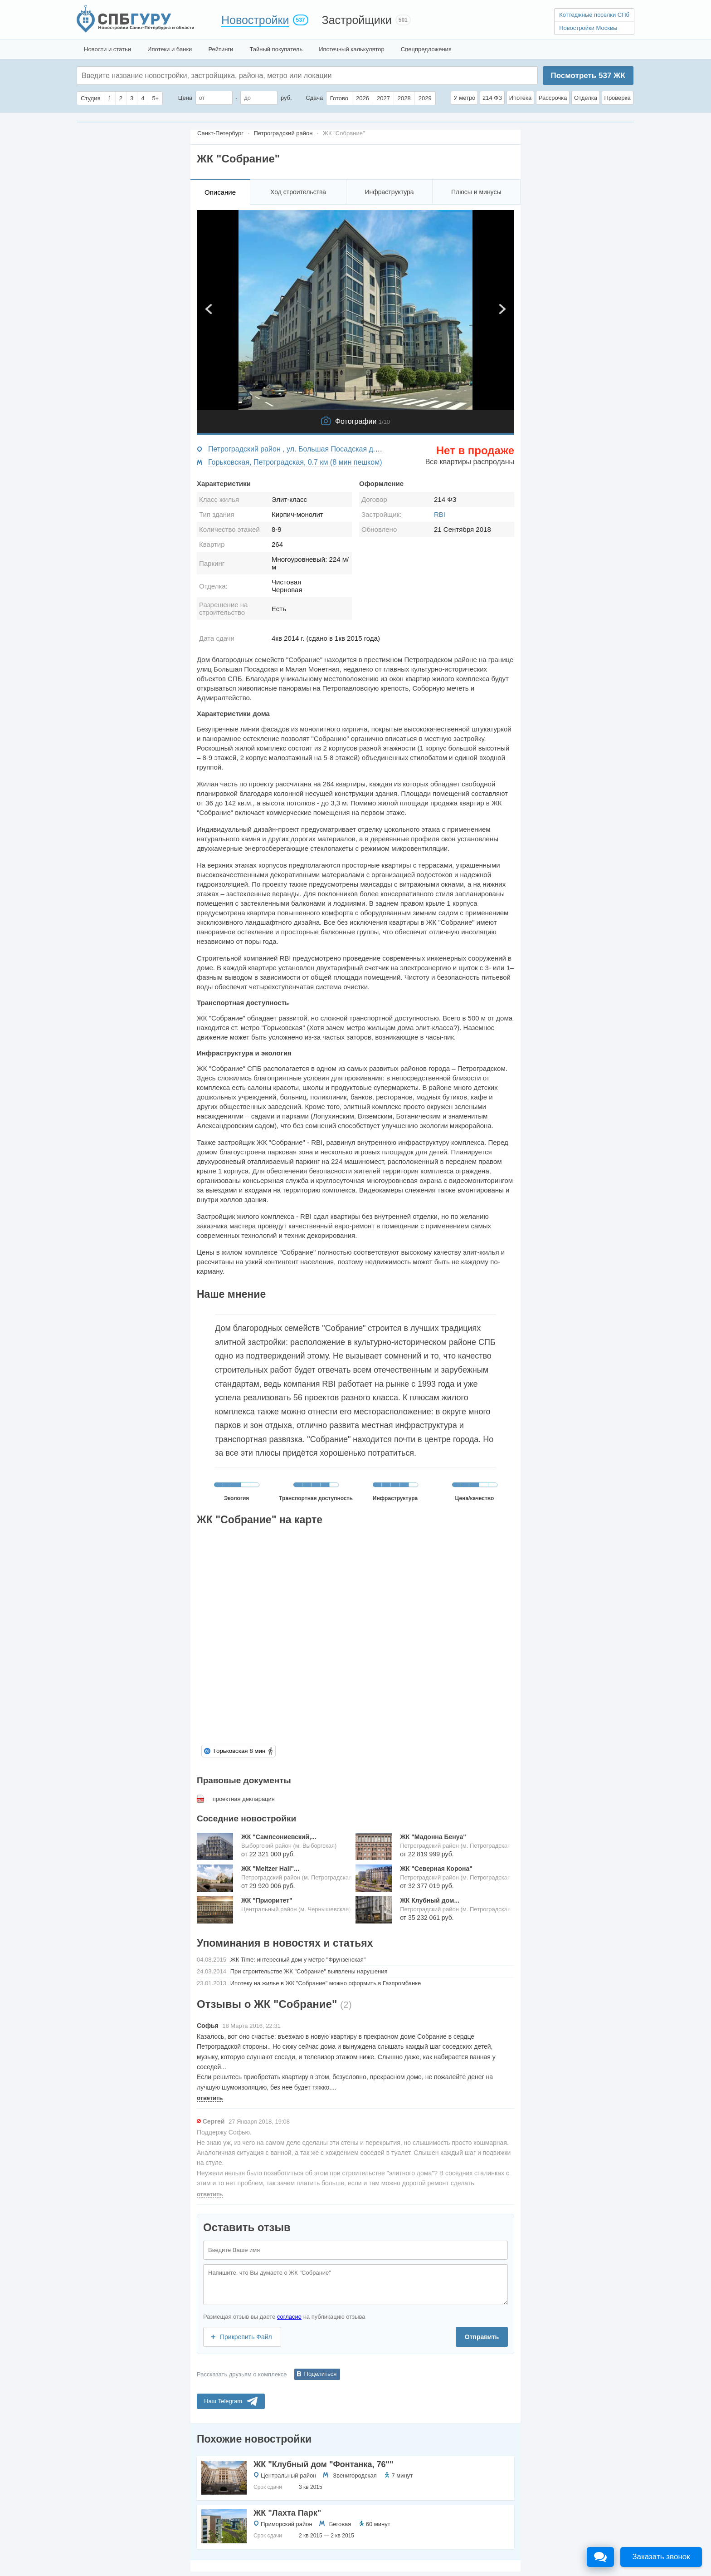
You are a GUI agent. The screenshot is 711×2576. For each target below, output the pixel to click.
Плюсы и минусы (476, 192)
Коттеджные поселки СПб (594, 14)
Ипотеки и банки (169, 49)
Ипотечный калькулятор (352, 49)
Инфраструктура (389, 192)
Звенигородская (354, 2475)
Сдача (314, 97)
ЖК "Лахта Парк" (287, 2512)
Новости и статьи (107, 49)
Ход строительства (298, 192)
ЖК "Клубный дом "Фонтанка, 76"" (323, 2464)
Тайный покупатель (275, 49)
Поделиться (320, 2373)
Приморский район (286, 2524)
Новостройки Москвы (588, 28)
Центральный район (288, 2475)
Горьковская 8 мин (239, 1750)
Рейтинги (220, 49)
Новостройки (255, 20)
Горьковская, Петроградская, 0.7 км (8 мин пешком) (295, 462)
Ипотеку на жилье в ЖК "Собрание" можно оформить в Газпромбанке (325, 1983)
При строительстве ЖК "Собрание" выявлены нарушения (309, 1971)
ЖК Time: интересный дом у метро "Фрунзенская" (298, 1959)
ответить (210, 2098)
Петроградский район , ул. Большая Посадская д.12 (295, 449)
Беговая (340, 2524)
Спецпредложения (426, 49)
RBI (439, 514)
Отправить (482, 2336)
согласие (289, 2316)
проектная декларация (244, 1799)
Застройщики (357, 20)
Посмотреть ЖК (587, 75)
